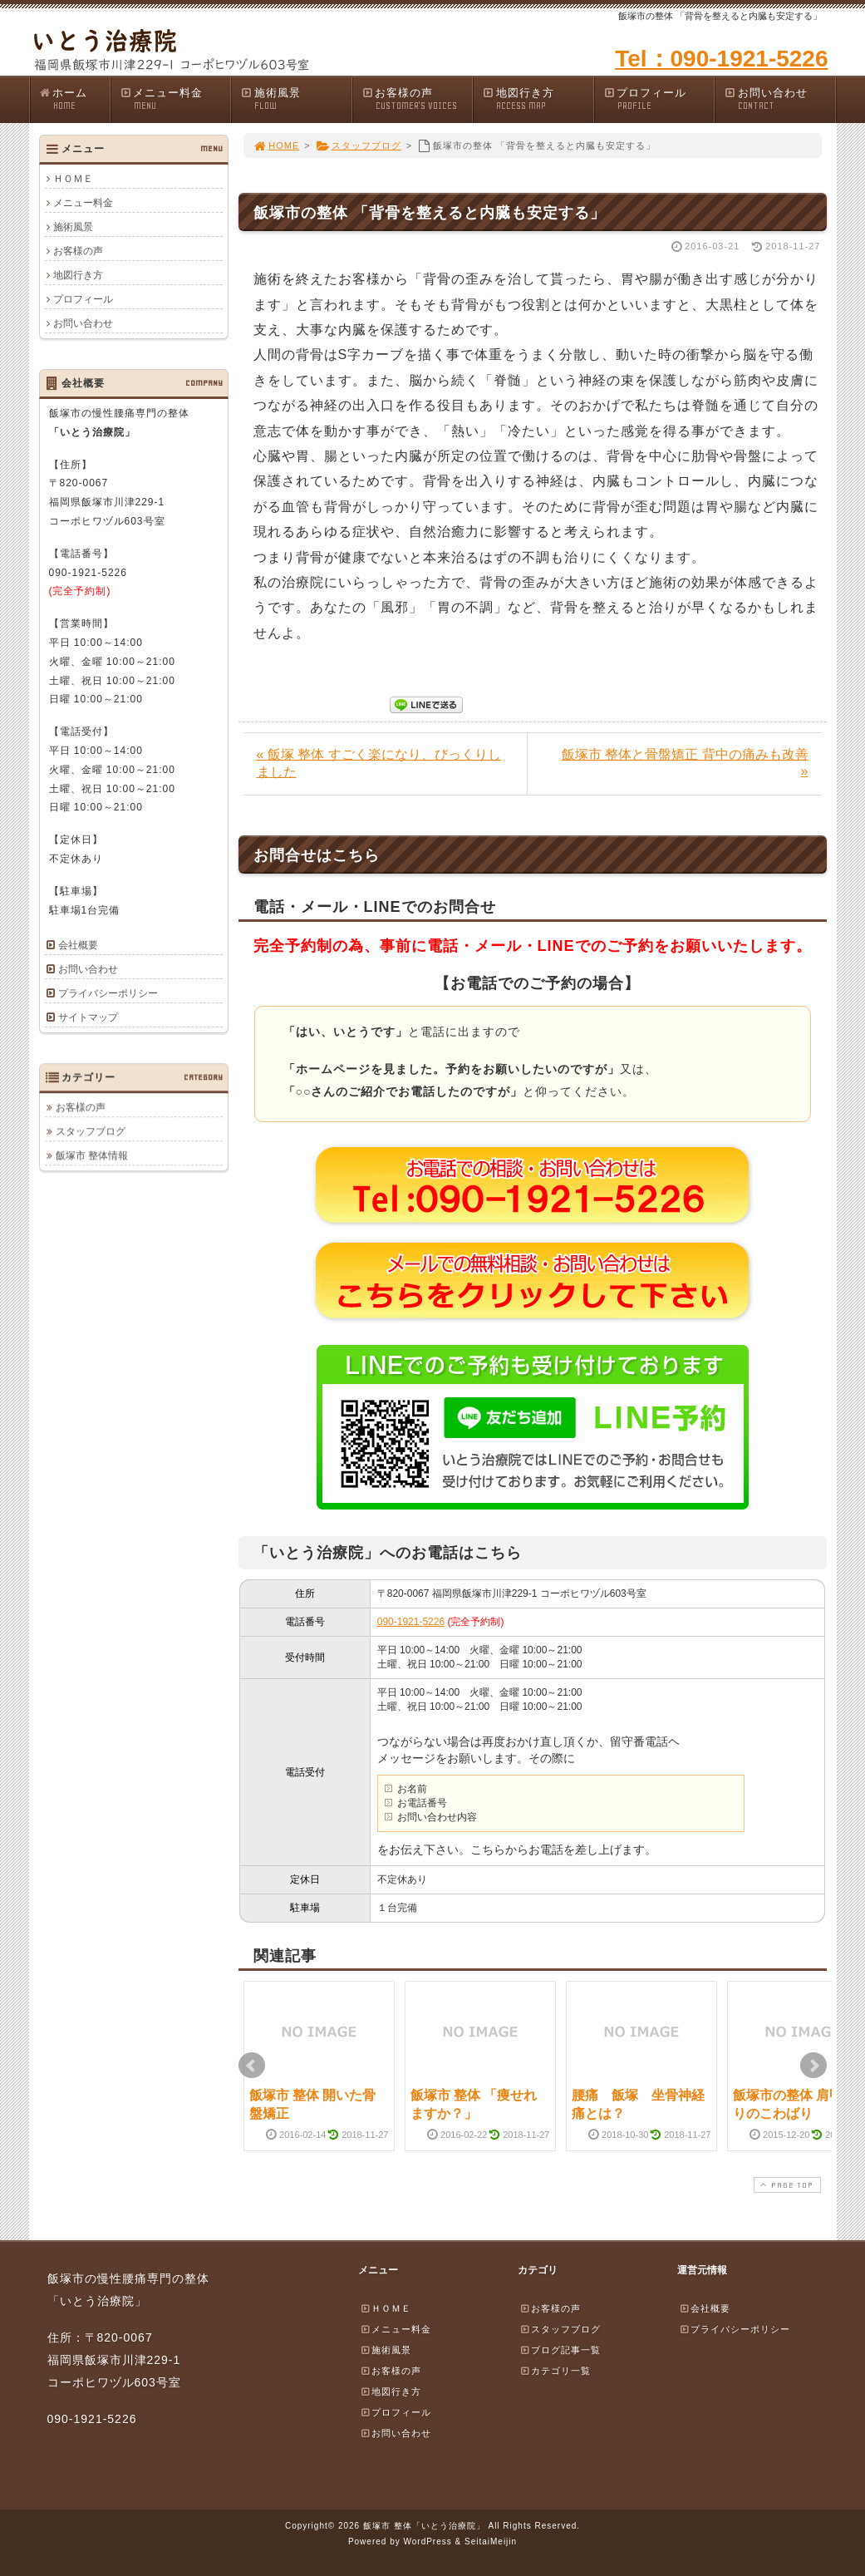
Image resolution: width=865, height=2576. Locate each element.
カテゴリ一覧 (555, 2371)
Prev (251, 2065)
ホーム (74, 99)
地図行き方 (537, 99)
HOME (276, 145)
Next (813, 2065)
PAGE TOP (785, 2185)
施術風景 (295, 99)
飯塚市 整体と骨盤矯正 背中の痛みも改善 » (685, 762)
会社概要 (78, 945)
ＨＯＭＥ (73, 179)
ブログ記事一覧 (560, 2350)
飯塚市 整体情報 (92, 1155)
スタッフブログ (358, 145)
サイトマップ (88, 1017)
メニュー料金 (175, 99)
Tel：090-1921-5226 (721, 58)
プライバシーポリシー (108, 993)
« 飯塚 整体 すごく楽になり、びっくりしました (379, 763)
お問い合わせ (779, 99)
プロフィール (659, 99)
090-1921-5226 (411, 1622)
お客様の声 (417, 99)
